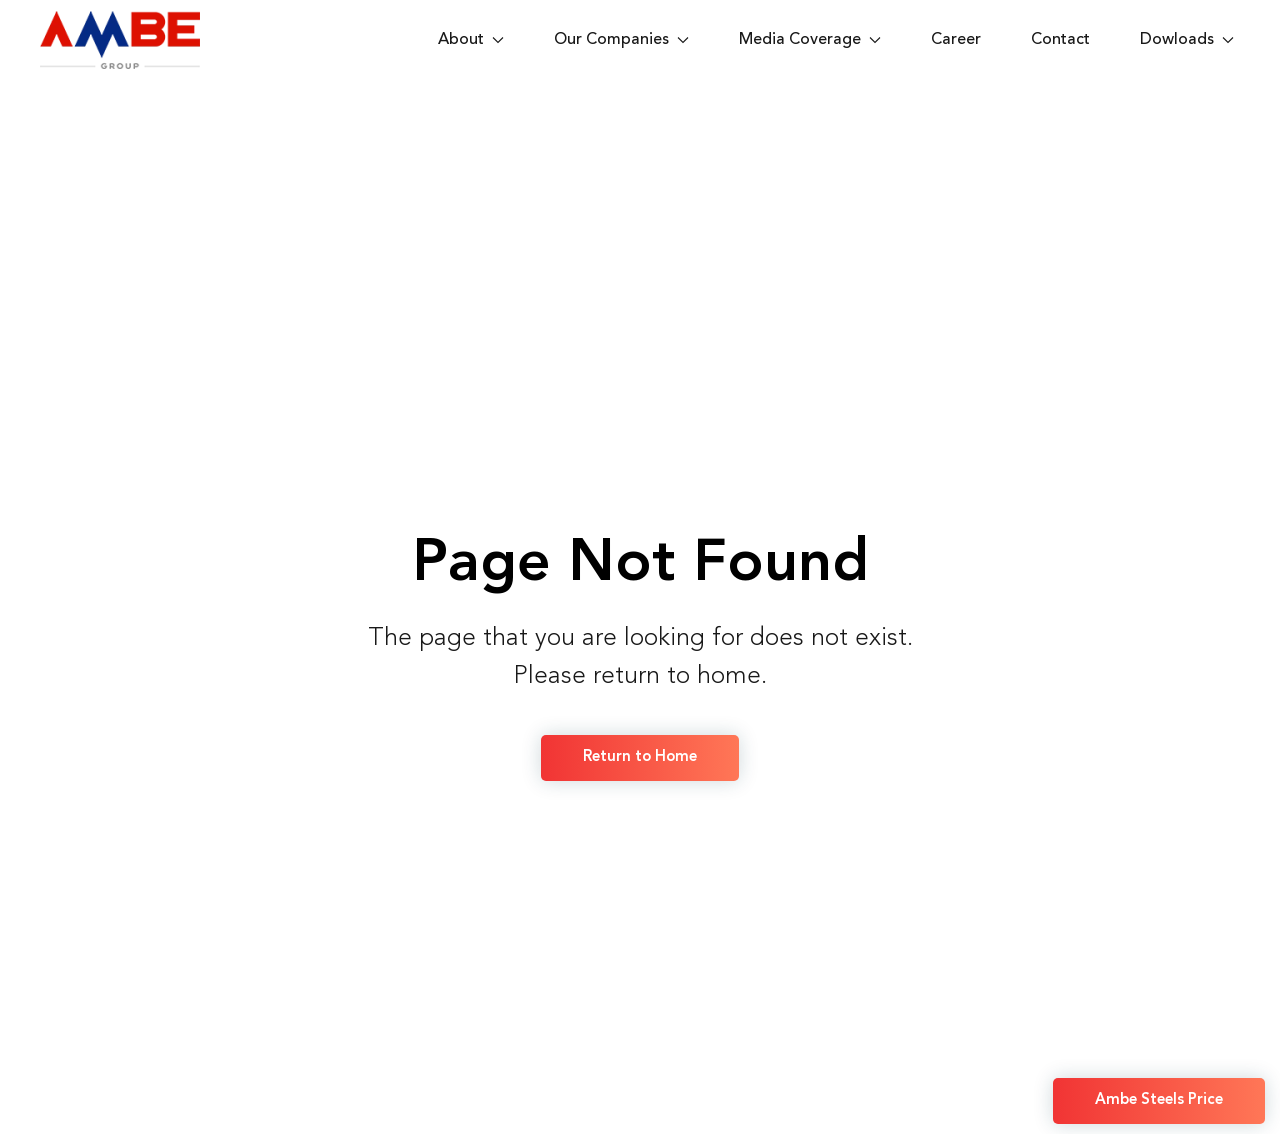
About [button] (471, 40)
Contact (1060, 40)
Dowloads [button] (1187, 40)
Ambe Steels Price (1159, 1100)
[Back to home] (124, 40)
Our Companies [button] (621, 40)
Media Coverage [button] (810, 40)
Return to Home (640, 757)
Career (956, 40)
